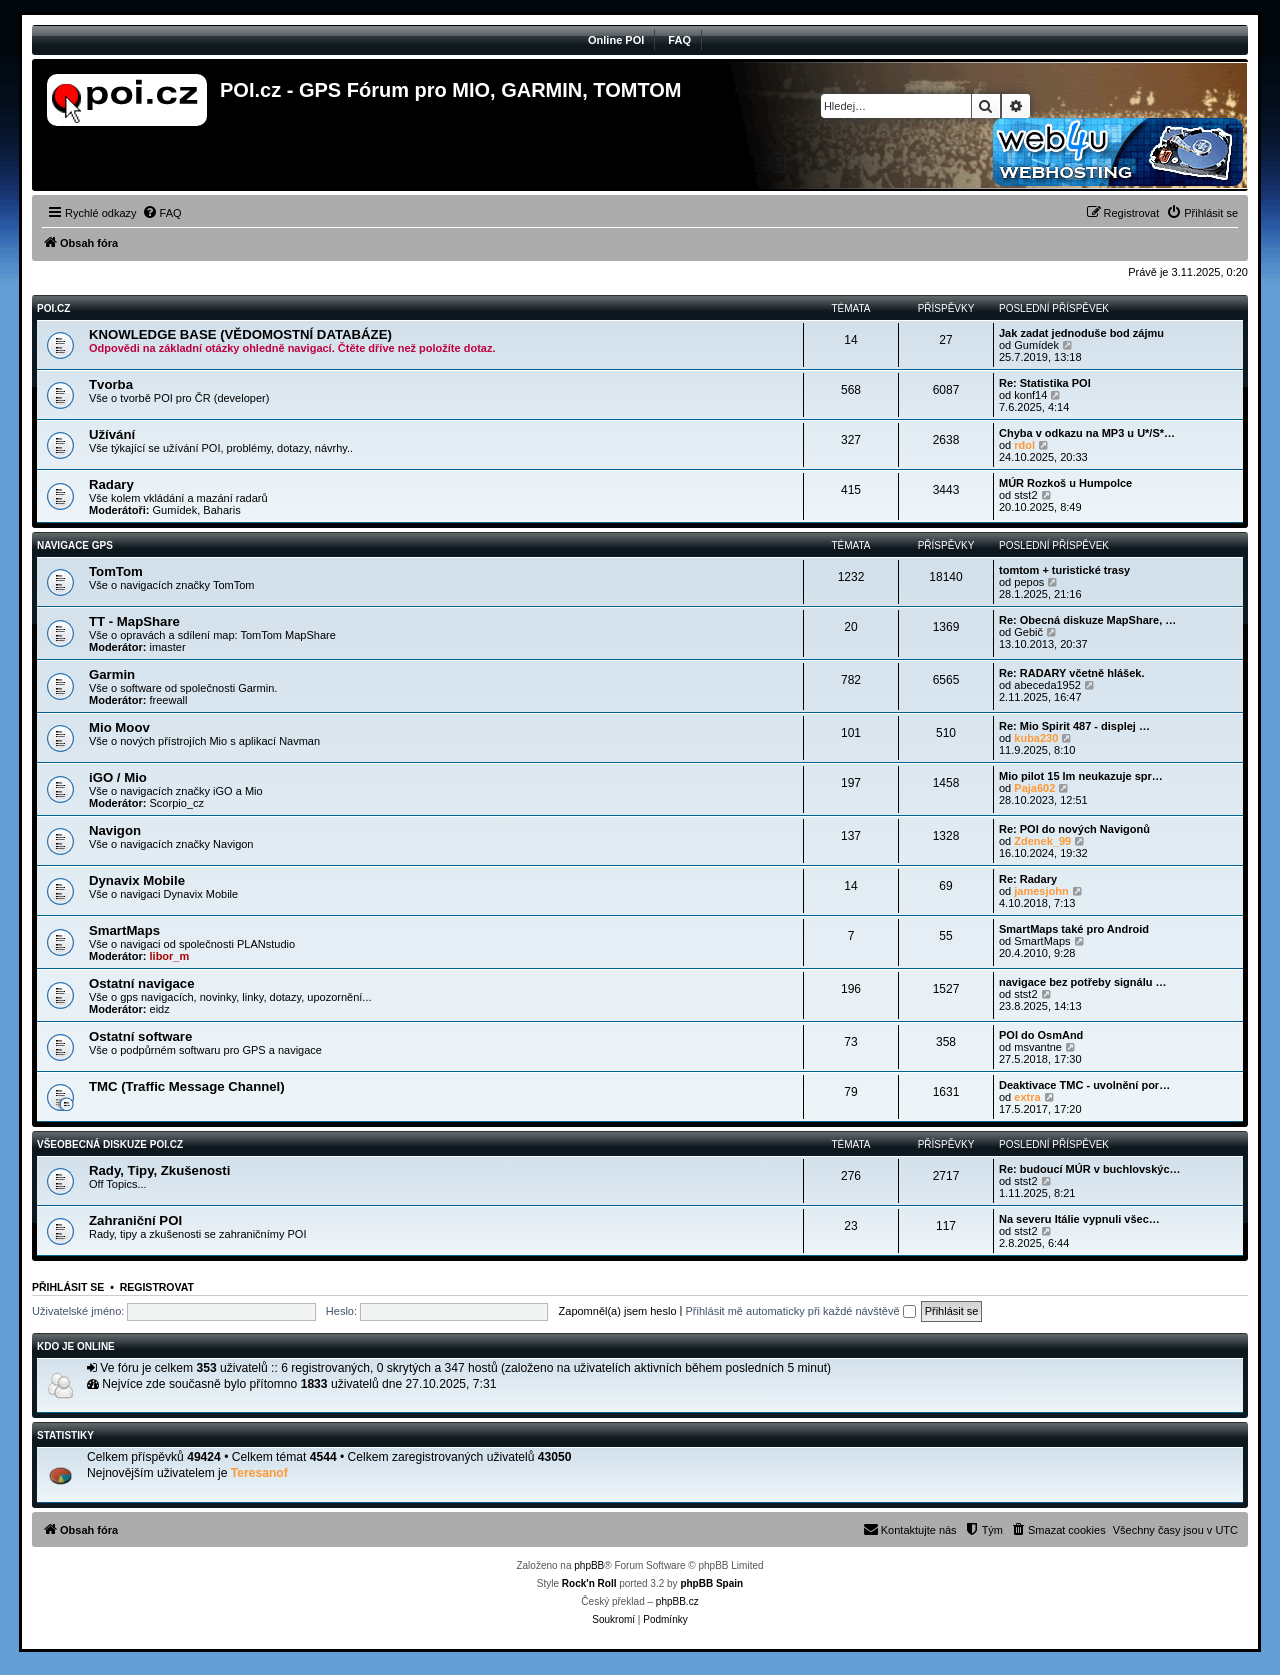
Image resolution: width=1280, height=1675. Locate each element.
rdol (1024, 445)
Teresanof (259, 1473)
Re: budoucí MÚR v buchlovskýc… (1090, 1169)
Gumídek (1036, 345)
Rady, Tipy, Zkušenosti (159, 1170)
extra (1027, 1097)
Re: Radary (1028, 879)
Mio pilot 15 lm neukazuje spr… (1081, 776)
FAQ (679, 40)
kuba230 (1036, 738)
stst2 (1025, 495)
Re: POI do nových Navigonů (1074, 829)
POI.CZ (53, 308)
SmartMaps (124, 930)
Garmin (112, 674)
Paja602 (1034, 788)
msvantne (1038, 1047)
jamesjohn (1041, 891)
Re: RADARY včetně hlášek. (1072, 673)
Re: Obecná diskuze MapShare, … (1087, 620)
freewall (169, 700)
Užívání (112, 434)
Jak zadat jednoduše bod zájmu (1081, 333)
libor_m (170, 956)
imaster (168, 647)
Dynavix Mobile (137, 880)
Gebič (1028, 632)
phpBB (589, 1565)
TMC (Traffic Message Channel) (187, 1086)
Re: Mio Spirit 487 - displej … (1074, 726)
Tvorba (111, 384)
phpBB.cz (677, 1601)
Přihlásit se (68, 1287)
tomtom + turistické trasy (1064, 570)
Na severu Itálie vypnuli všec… (1079, 1219)
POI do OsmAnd (1041, 1035)
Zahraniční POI (135, 1220)
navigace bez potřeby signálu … (1083, 982)
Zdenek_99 (1042, 841)
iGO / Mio (118, 777)
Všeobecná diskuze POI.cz (110, 1144)
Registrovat (157, 1287)
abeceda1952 (1047, 685)
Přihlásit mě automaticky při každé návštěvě (801, 1311)
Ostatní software (140, 1036)
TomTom (116, 571)
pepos (1029, 582)
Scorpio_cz (177, 803)
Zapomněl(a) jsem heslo (618, 1311)
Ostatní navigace (142, 983)
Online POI (616, 40)
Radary (111, 484)
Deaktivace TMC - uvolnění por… (1084, 1085)
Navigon (115, 830)
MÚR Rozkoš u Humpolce (1065, 483)
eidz (160, 1009)
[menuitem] (162, 213)
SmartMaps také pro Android (1074, 929)
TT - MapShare (134, 621)
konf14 (1030, 395)
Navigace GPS (75, 545)
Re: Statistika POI (1045, 383)
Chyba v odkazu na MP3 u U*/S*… (1087, 433)
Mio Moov (119, 727)
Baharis (221, 510)
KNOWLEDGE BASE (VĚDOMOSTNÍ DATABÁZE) (240, 334)
